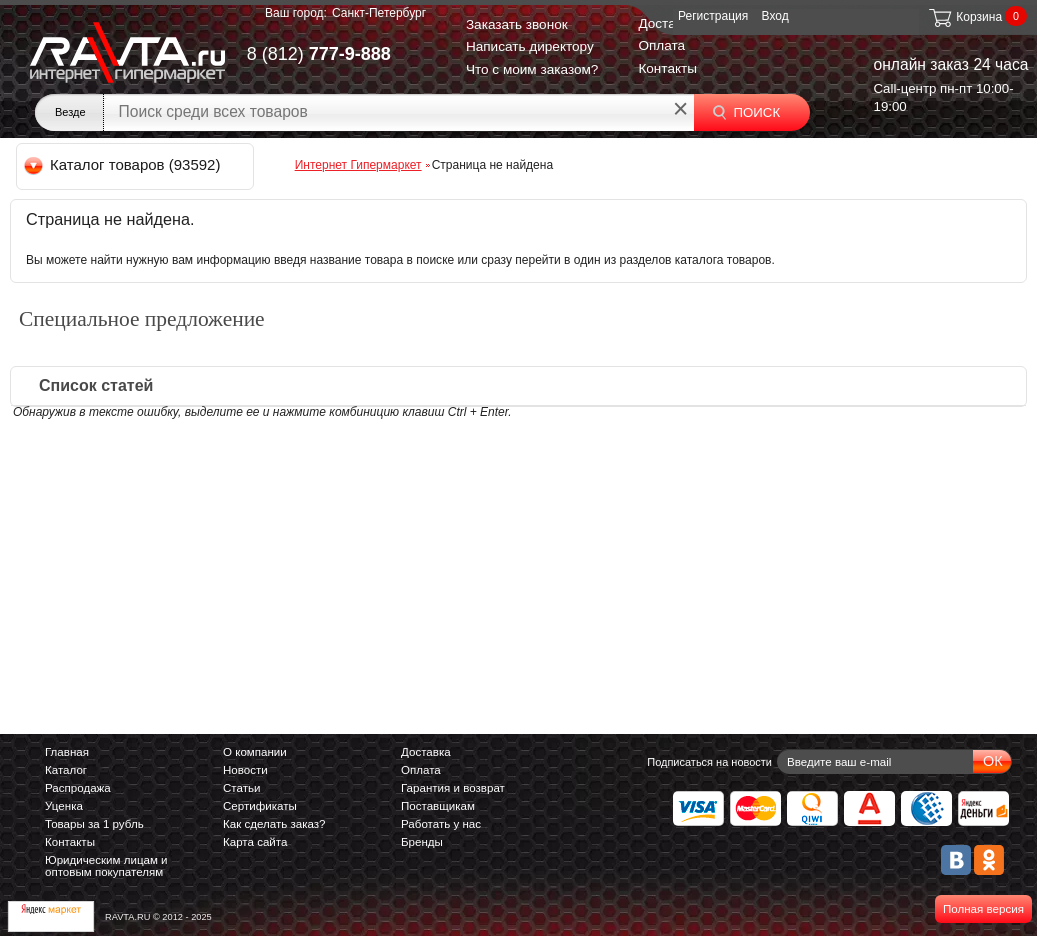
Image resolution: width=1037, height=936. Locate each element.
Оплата (661, 45)
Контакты (667, 68)
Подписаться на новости (709, 762)
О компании (255, 752)
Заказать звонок (517, 24)
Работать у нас (441, 824)
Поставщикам (438, 806)
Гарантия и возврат (453, 788)
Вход (775, 16)
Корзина (964, 17)
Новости (245, 770)
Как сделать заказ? (274, 824)
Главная (67, 752)
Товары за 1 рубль (94, 824)
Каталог (66, 770)
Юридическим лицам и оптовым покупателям (106, 866)
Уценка (64, 806)
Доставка (667, 23)
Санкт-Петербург (379, 13)
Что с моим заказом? (532, 69)
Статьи (241, 788)
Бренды (422, 842)
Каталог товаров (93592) (123, 164)
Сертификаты (260, 806)
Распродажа (78, 788)
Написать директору (530, 46)
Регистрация (713, 16)
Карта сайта (255, 842)
